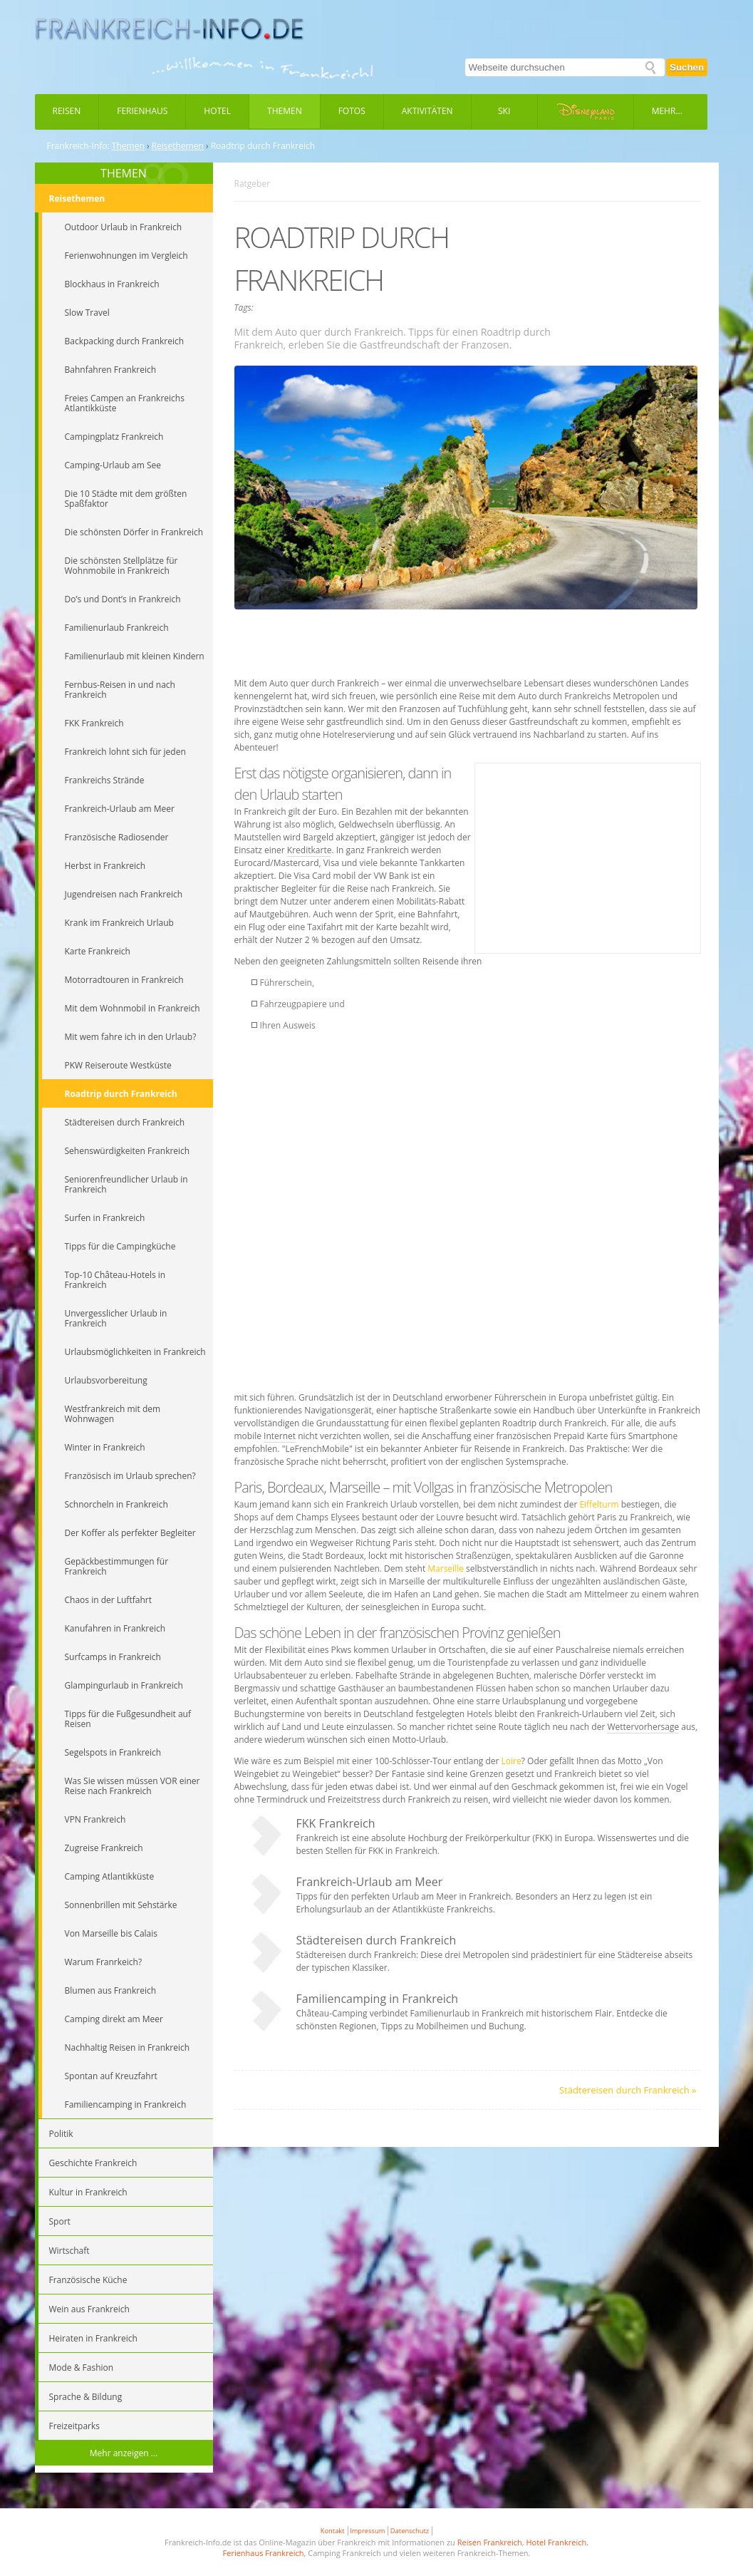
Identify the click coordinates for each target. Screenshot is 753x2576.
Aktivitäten (427, 111)
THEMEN (123, 173)
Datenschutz (409, 2530)
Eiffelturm (598, 1504)
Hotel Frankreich (556, 2542)
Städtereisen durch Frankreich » (627, 2089)
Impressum (367, 2530)
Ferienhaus (142, 111)
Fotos (351, 111)
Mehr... (667, 111)
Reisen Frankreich (489, 2542)
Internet (280, 1436)
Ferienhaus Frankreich (263, 2552)
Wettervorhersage (643, 1727)
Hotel (217, 111)
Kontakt (333, 2530)
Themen (284, 111)
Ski (504, 111)
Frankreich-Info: (78, 146)
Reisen (67, 111)
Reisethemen (178, 146)
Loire (511, 1761)
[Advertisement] (467, 645)
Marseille (445, 1568)
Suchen (687, 67)
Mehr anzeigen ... (124, 2453)
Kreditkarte (309, 850)
